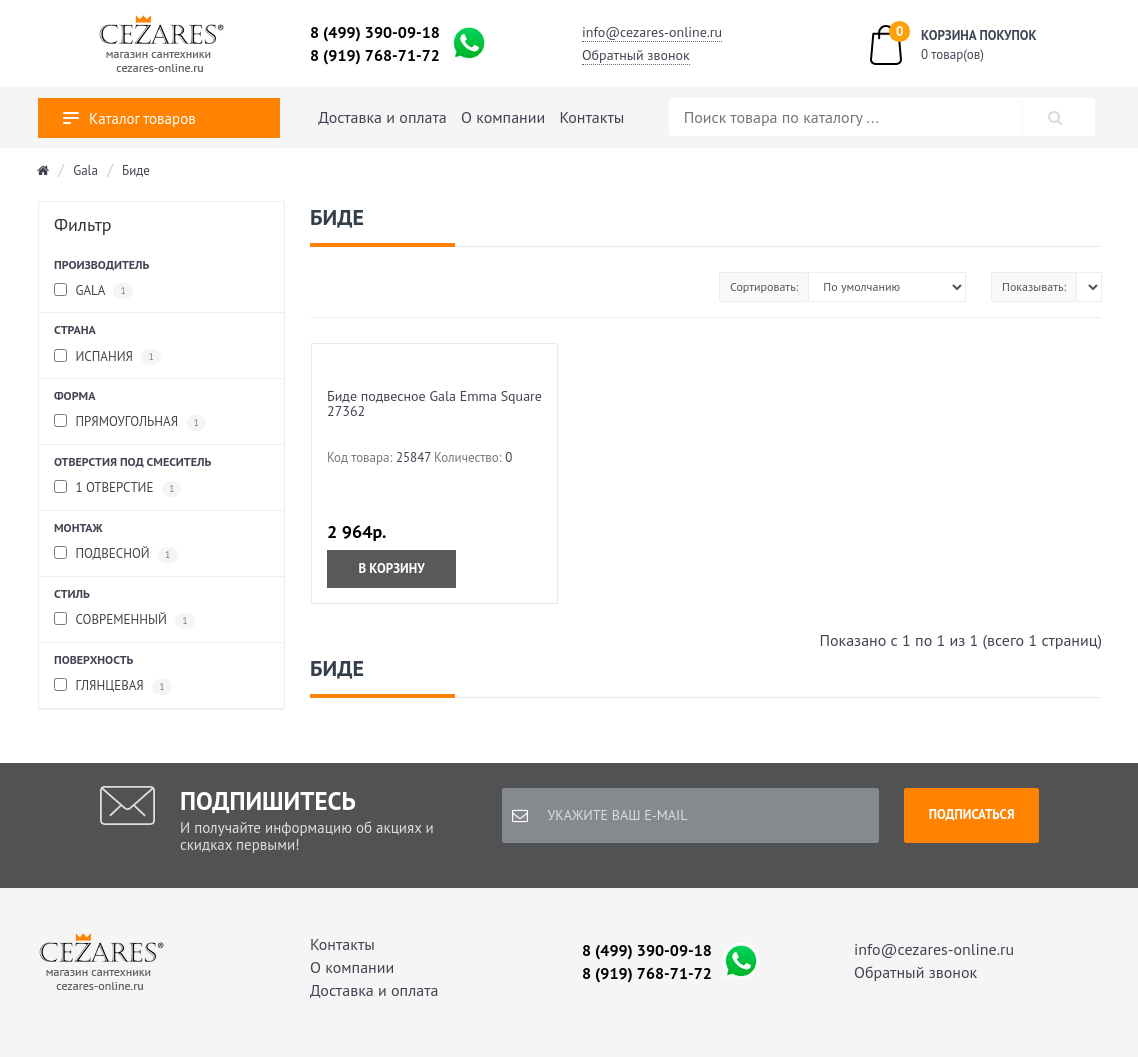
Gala (85, 170)
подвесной (116, 554)
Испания (107, 357)
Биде (136, 170)
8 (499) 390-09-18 (375, 32)
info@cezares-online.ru (652, 32)
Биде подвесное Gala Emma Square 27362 (434, 403)
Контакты (592, 117)
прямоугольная (130, 422)
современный (124, 620)
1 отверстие (117, 488)
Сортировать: (764, 286)
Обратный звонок (636, 55)
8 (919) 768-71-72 (375, 55)
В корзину (391, 568)
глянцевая (113, 686)
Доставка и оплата (382, 117)
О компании (503, 117)
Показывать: (1034, 286)
